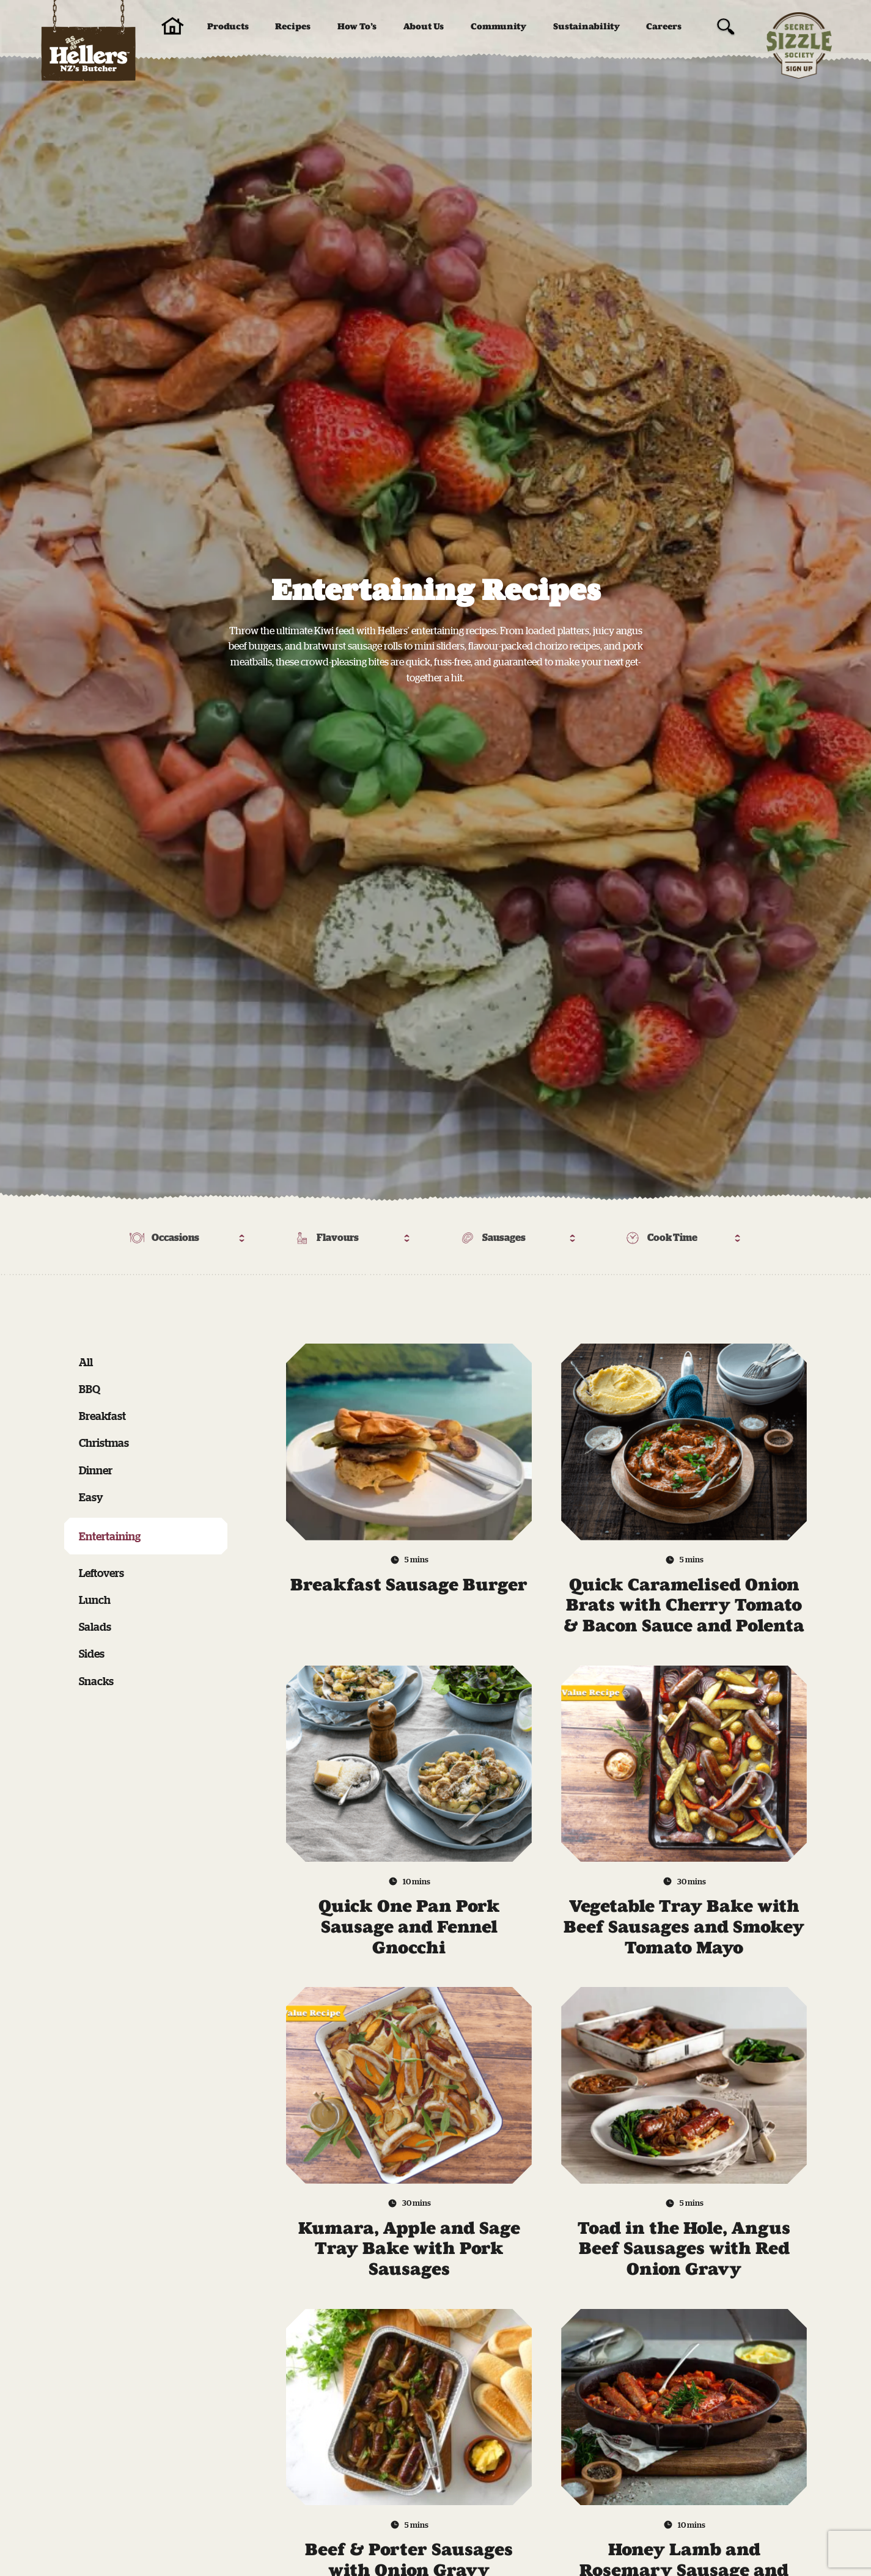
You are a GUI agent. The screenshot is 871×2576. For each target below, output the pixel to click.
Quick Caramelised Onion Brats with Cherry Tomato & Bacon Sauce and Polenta (684, 1605)
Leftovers (101, 1573)
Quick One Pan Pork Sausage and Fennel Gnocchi (409, 1926)
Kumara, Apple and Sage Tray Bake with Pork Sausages (409, 2248)
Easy (91, 1497)
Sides (92, 1653)
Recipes (293, 26)
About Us (423, 26)
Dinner (95, 1470)
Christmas (104, 1442)
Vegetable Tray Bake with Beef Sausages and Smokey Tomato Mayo (684, 1926)
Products (228, 26)
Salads (95, 1626)
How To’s (357, 26)
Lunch (95, 1600)
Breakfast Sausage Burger (408, 1585)
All (86, 1362)
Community (498, 26)
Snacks (96, 1681)
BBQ (89, 1389)
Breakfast (102, 1416)
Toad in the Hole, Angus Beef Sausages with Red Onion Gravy (684, 2248)
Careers (664, 26)
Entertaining (110, 1536)
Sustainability (586, 26)
